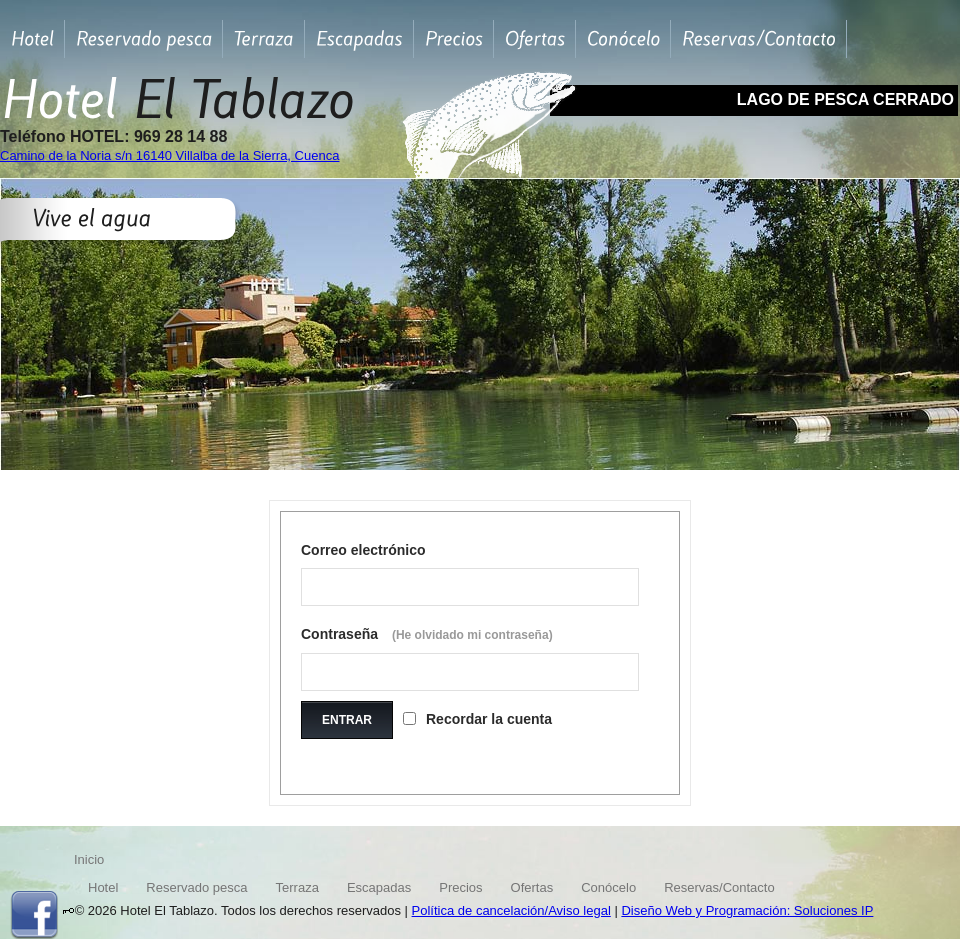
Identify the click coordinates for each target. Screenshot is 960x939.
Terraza (297, 887)
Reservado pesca (196, 887)
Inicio (89, 859)
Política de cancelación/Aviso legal (511, 910)
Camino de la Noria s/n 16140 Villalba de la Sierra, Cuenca (169, 155)
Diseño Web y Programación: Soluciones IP (747, 910)
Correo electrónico (363, 550)
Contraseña (427, 634)
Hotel (103, 887)
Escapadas (379, 887)
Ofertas (532, 887)
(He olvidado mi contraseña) (472, 635)
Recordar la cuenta (489, 719)
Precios (460, 887)
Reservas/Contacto (719, 887)
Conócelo (608, 887)
